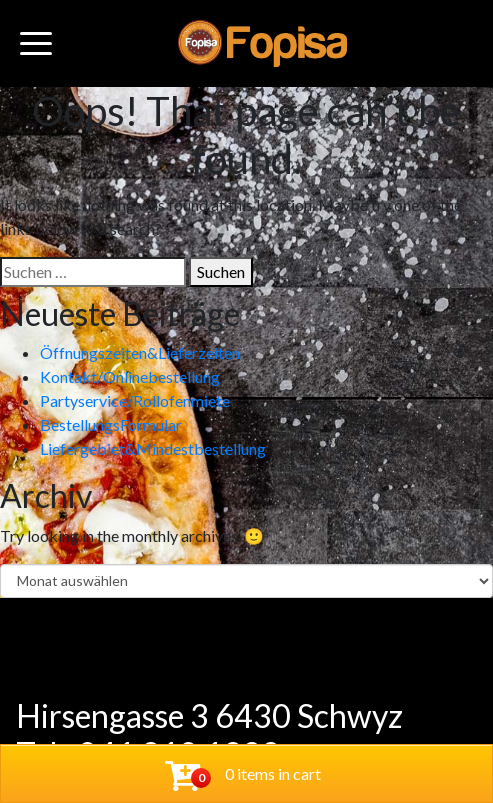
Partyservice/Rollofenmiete (135, 400)
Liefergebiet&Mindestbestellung (153, 448)
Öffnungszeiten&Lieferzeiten (140, 352)
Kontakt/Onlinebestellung (130, 376)
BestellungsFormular (111, 424)
